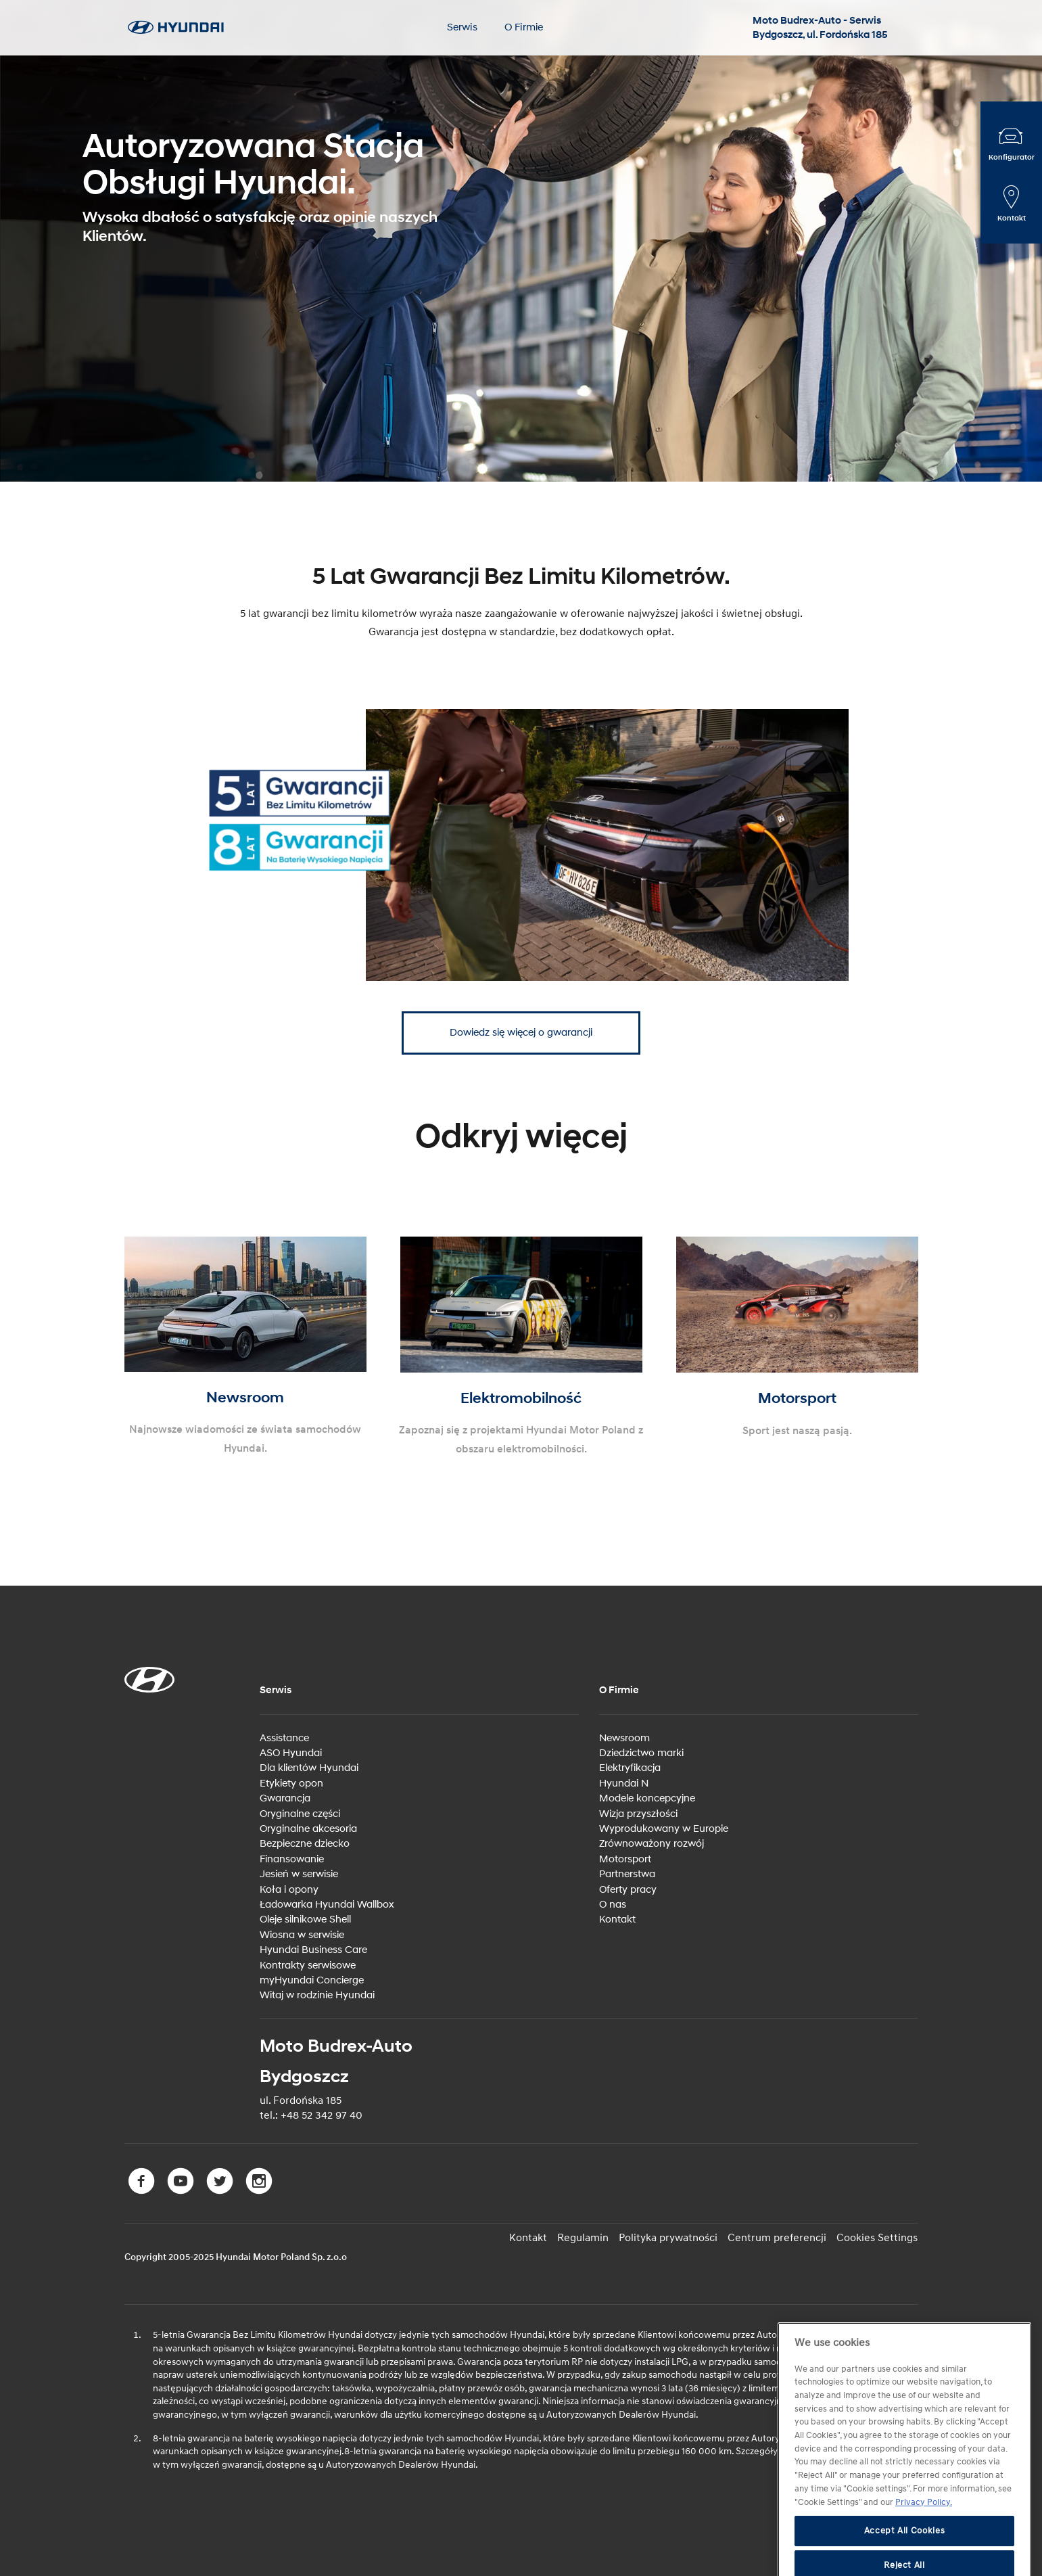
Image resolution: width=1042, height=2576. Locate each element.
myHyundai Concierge (312, 1980)
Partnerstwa (627, 1874)
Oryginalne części (300, 1814)
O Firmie (524, 27)
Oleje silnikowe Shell (305, 1919)
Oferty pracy (628, 1889)
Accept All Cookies (904, 2557)
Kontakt (617, 1919)
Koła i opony (289, 1889)
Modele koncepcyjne (647, 1798)
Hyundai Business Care (313, 1950)
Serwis (462, 27)
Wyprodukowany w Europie (663, 1828)
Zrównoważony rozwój (651, 1843)
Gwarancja (285, 1798)
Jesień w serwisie (299, 1874)
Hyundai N (623, 1783)
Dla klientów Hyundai (309, 1768)
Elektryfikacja (630, 1768)
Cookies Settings (877, 2238)
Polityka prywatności (668, 2238)
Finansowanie (292, 1859)
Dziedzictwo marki (641, 1753)
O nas (612, 1904)
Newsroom (624, 1738)
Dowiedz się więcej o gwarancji (521, 1032)
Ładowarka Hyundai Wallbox (327, 1904)
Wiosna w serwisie (302, 1935)
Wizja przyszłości (638, 1814)
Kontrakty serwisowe (308, 1965)
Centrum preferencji (777, 2238)
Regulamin (583, 2238)
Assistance (284, 1738)
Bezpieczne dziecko (305, 1843)
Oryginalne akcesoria (308, 1828)
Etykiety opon (291, 1783)
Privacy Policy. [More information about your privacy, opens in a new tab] (923, 2529)
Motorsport (625, 1859)
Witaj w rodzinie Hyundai (317, 1995)
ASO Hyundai (291, 1753)
